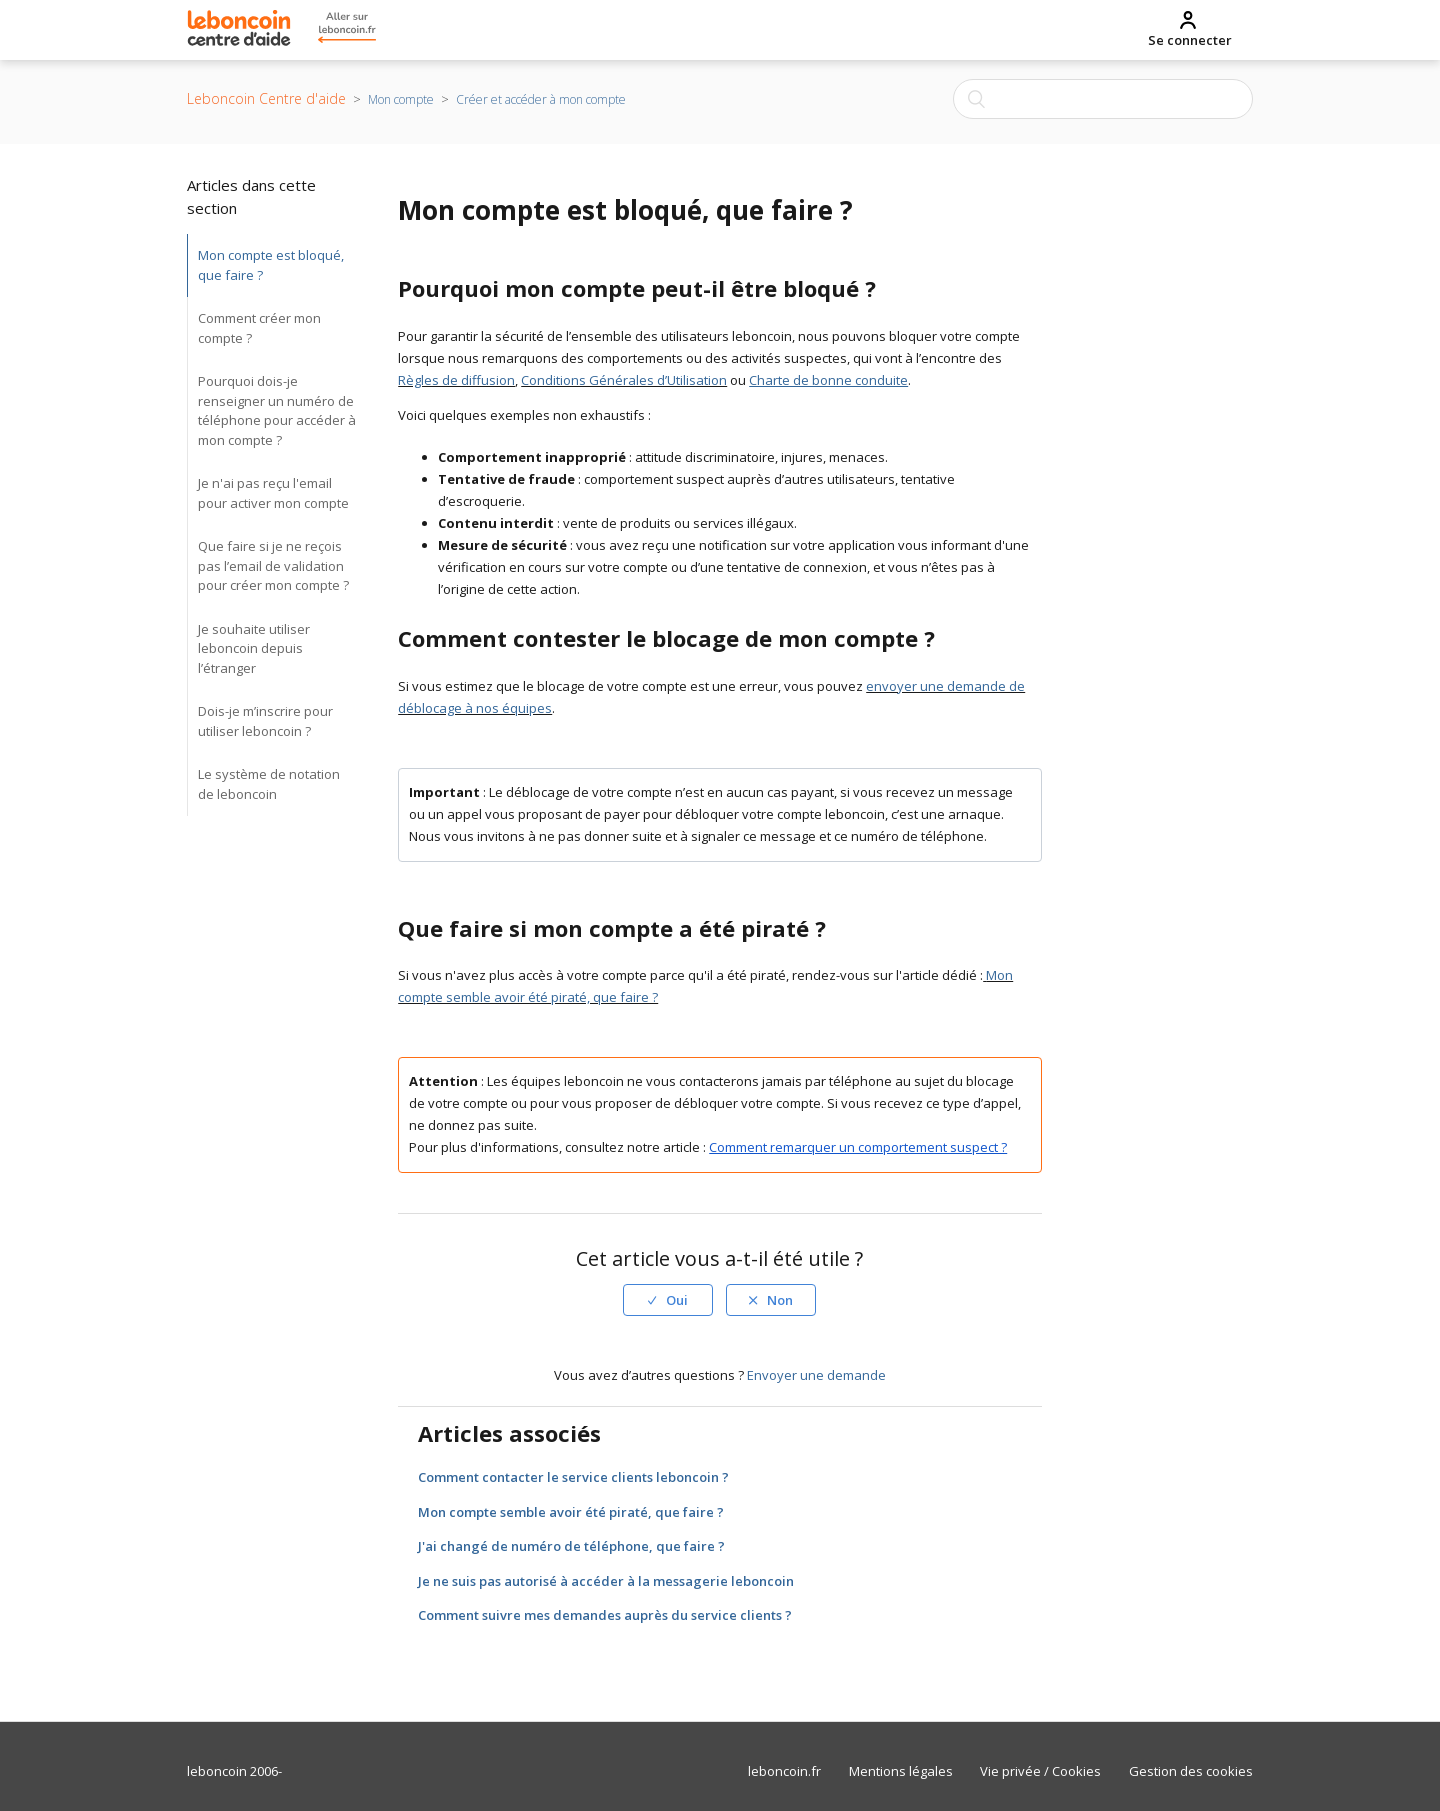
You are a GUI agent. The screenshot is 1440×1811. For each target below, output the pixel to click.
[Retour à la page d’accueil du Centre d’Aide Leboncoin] (239, 30)
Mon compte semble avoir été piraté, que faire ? (571, 1512)
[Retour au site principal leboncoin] (337, 30)
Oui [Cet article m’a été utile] (677, 1300)
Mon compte (401, 99)
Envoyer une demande (816, 1375)
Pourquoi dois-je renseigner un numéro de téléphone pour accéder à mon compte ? (277, 410)
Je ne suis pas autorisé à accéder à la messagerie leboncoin (606, 1581)
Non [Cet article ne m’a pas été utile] (780, 1300)
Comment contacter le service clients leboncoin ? (573, 1477)
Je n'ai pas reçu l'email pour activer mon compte (273, 493)
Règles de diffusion (456, 380)
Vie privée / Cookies (1040, 1771)
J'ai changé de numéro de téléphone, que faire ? (571, 1546)
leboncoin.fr (784, 1771)
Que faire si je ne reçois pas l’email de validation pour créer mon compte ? (273, 565)
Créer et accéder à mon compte (541, 99)
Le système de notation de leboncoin (269, 784)
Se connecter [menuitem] (1190, 40)
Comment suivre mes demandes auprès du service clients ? (605, 1615)
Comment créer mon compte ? (259, 328)
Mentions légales (901, 1771)
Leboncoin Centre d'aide (266, 98)
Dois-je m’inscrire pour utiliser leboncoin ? (265, 721)
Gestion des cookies (1191, 1771)
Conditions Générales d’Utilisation (624, 380)
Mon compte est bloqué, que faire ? (271, 265)
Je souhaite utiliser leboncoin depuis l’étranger (254, 648)
